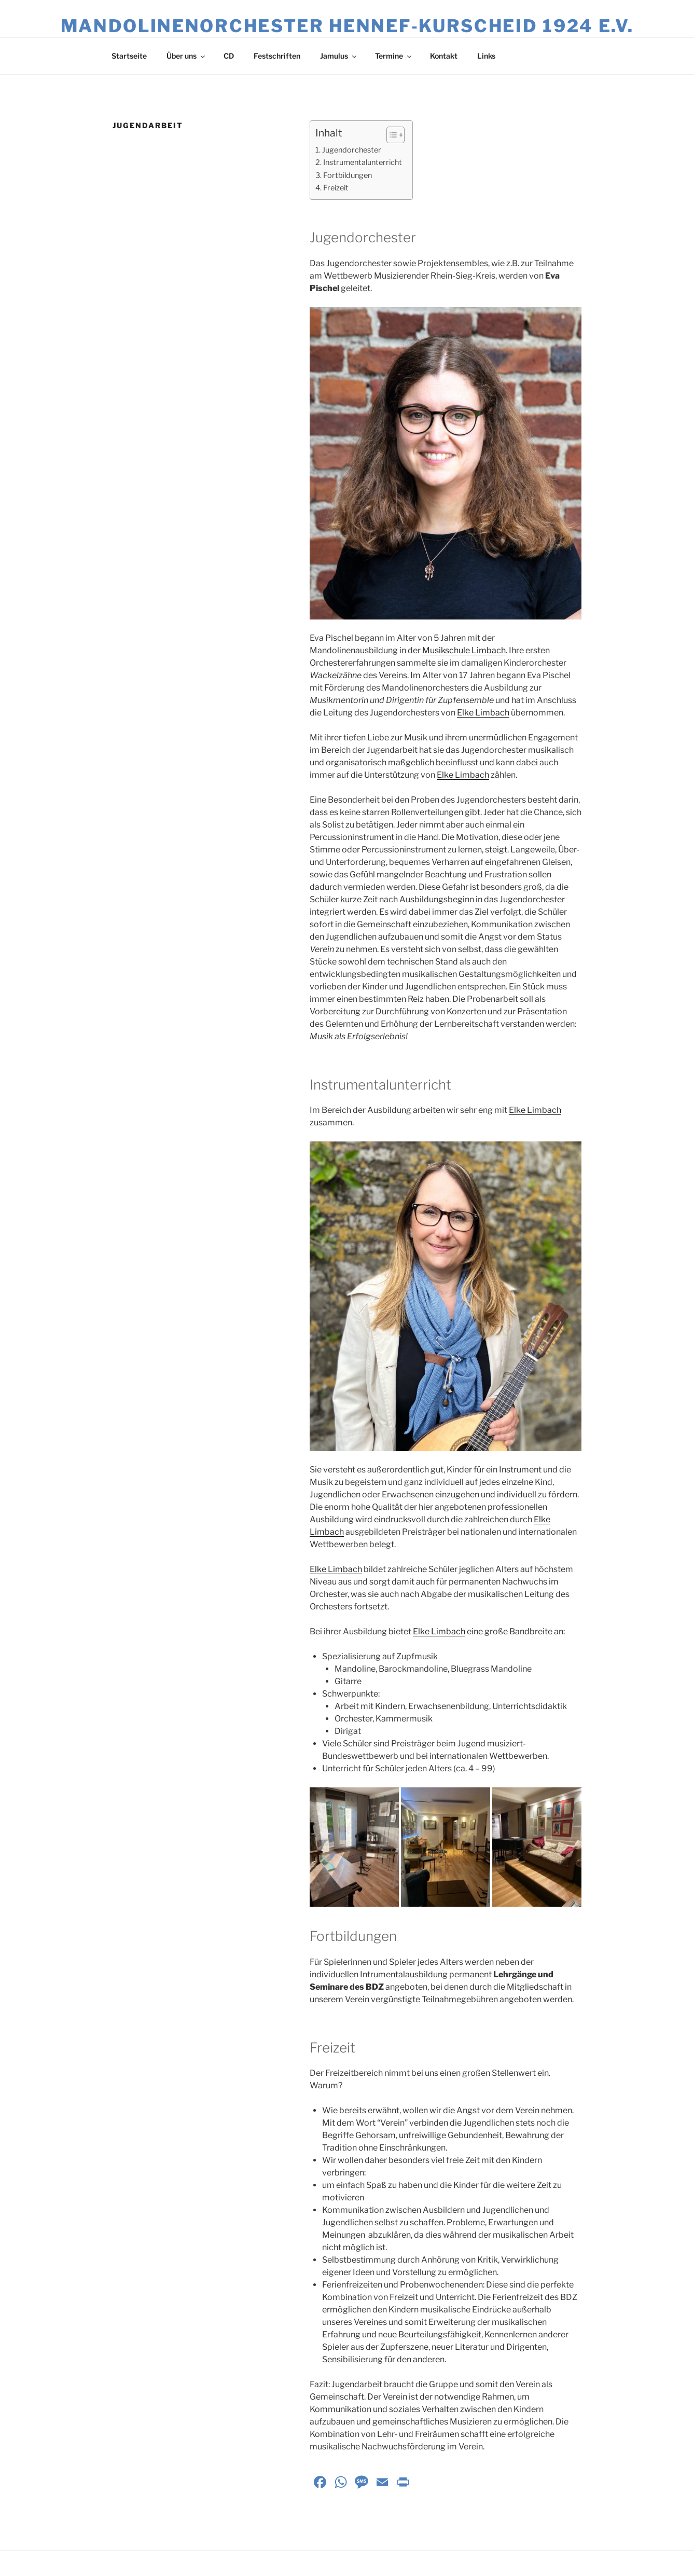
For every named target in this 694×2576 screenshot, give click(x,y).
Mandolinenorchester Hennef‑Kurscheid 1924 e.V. (347, 26)
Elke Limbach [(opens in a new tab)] (483, 713)
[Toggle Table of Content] (390, 135)
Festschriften (277, 55)
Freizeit (336, 187)
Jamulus (339, 55)
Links (486, 55)
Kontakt (443, 55)
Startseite (129, 55)
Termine (394, 55)
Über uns (186, 55)
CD (229, 55)
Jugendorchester (351, 150)
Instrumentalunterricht (362, 162)
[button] (354, 1846)
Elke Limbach (336, 1569)
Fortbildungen (347, 175)
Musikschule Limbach (464, 650)
